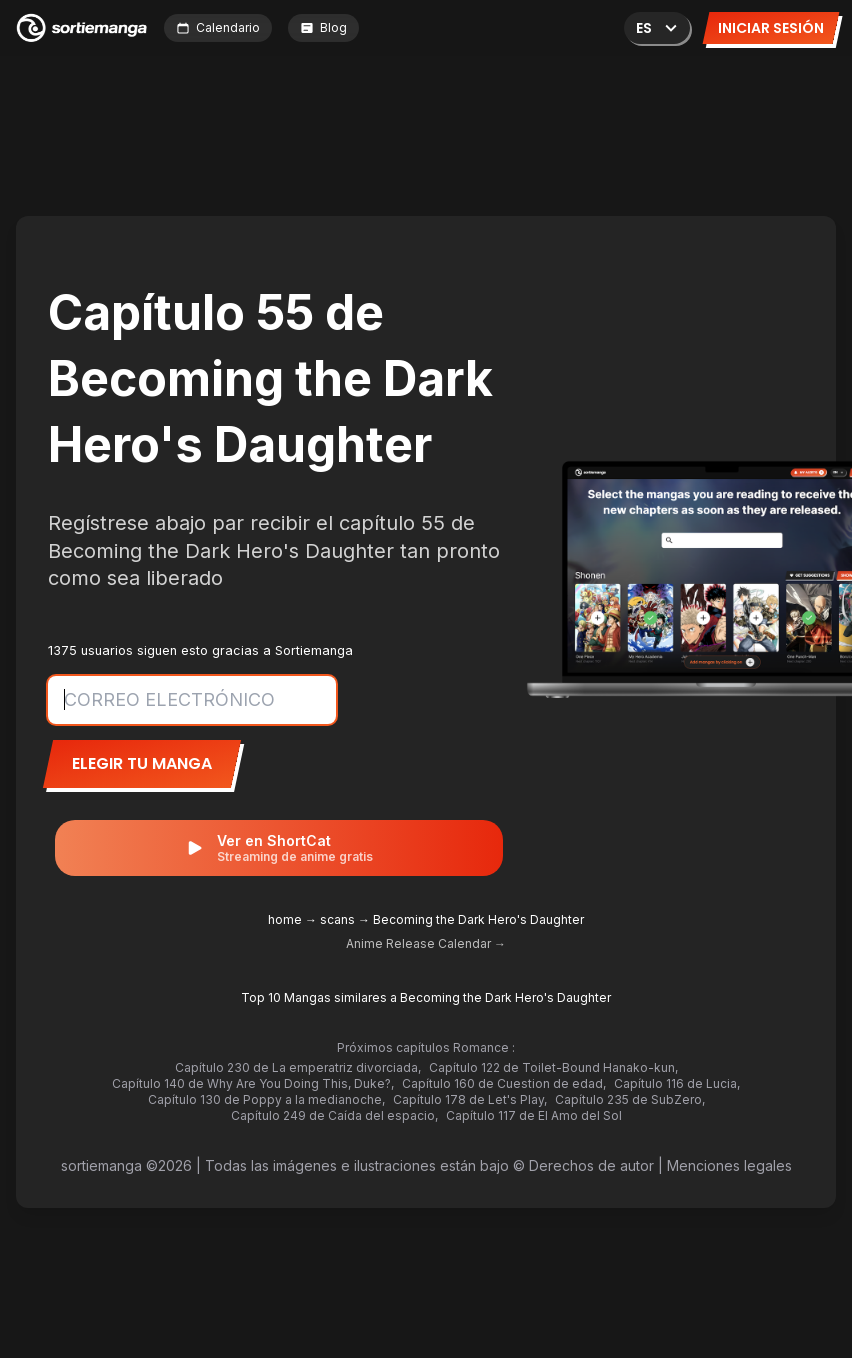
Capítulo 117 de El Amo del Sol (534, 1115)
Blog (323, 27)
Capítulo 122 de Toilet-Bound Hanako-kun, (553, 1067)
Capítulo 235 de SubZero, (630, 1099)
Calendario (218, 27)
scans (337, 919)
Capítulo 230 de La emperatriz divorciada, (298, 1067)
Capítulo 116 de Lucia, (677, 1083)
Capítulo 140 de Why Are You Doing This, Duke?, (253, 1083)
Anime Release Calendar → (426, 943)
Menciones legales (729, 1165)
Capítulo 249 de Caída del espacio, (334, 1115)
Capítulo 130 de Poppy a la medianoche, (266, 1099)
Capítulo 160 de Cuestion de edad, (504, 1083)
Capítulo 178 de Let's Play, (470, 1099)
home (285, 919)
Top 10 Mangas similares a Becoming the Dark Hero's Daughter (426, 997)
